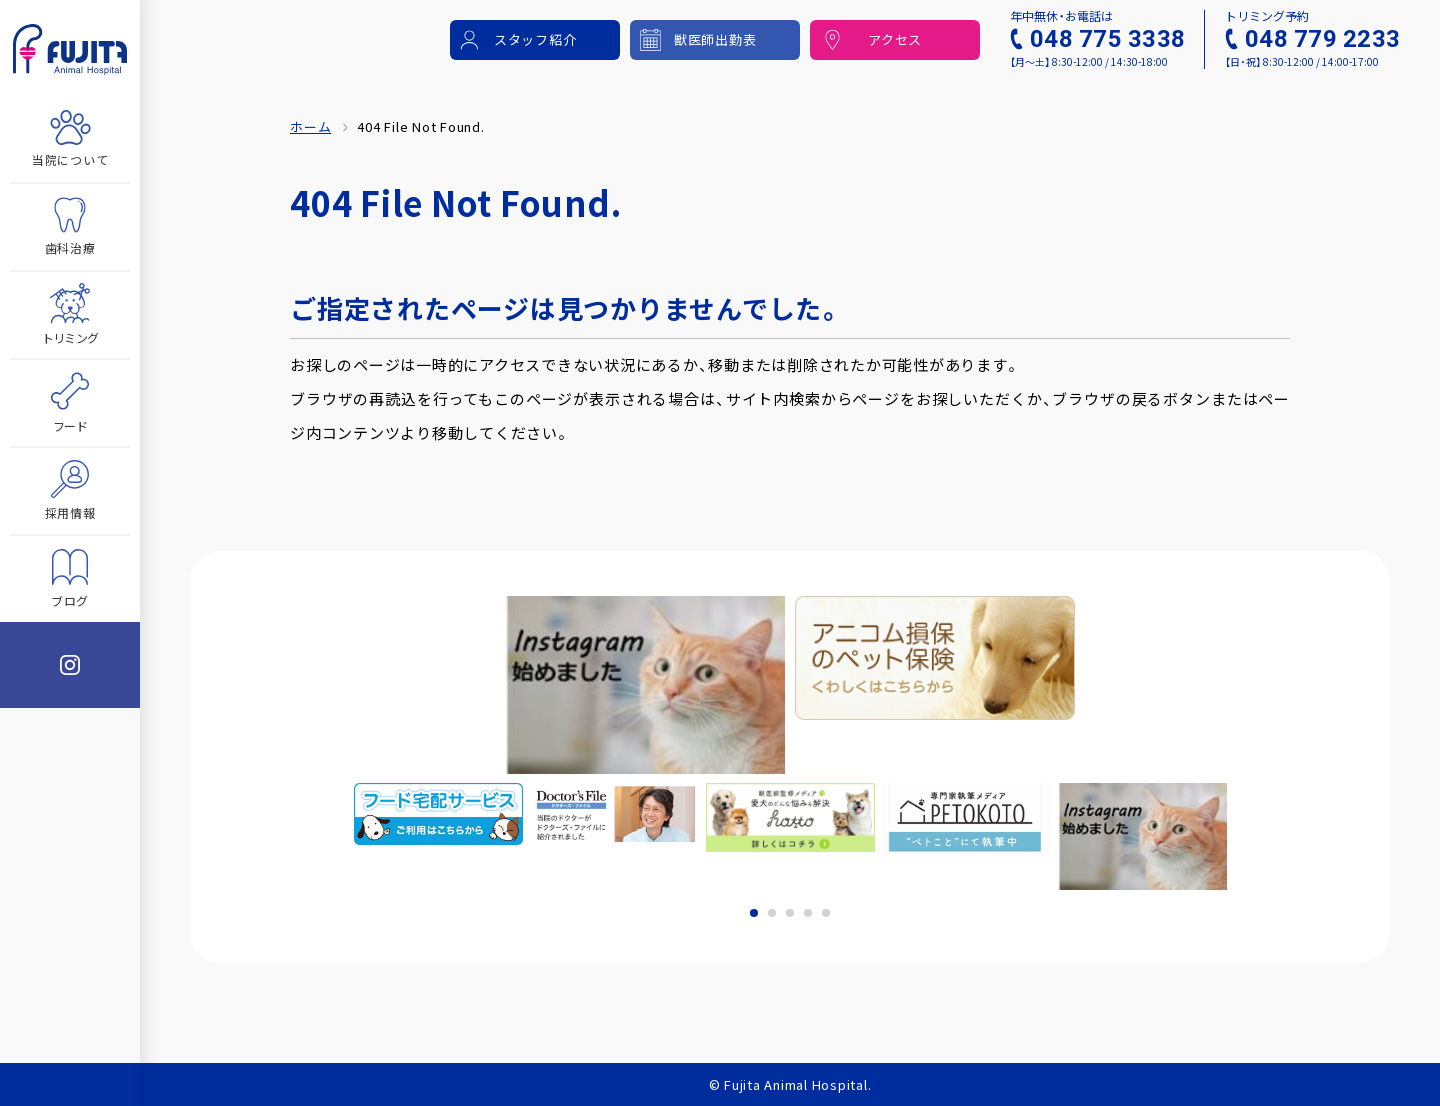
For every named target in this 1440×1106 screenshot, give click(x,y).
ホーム (310, 126)
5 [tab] (826, 913)
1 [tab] (754, 913)
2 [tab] (772, 913)
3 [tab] (790, 913)
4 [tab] (808, 913)
